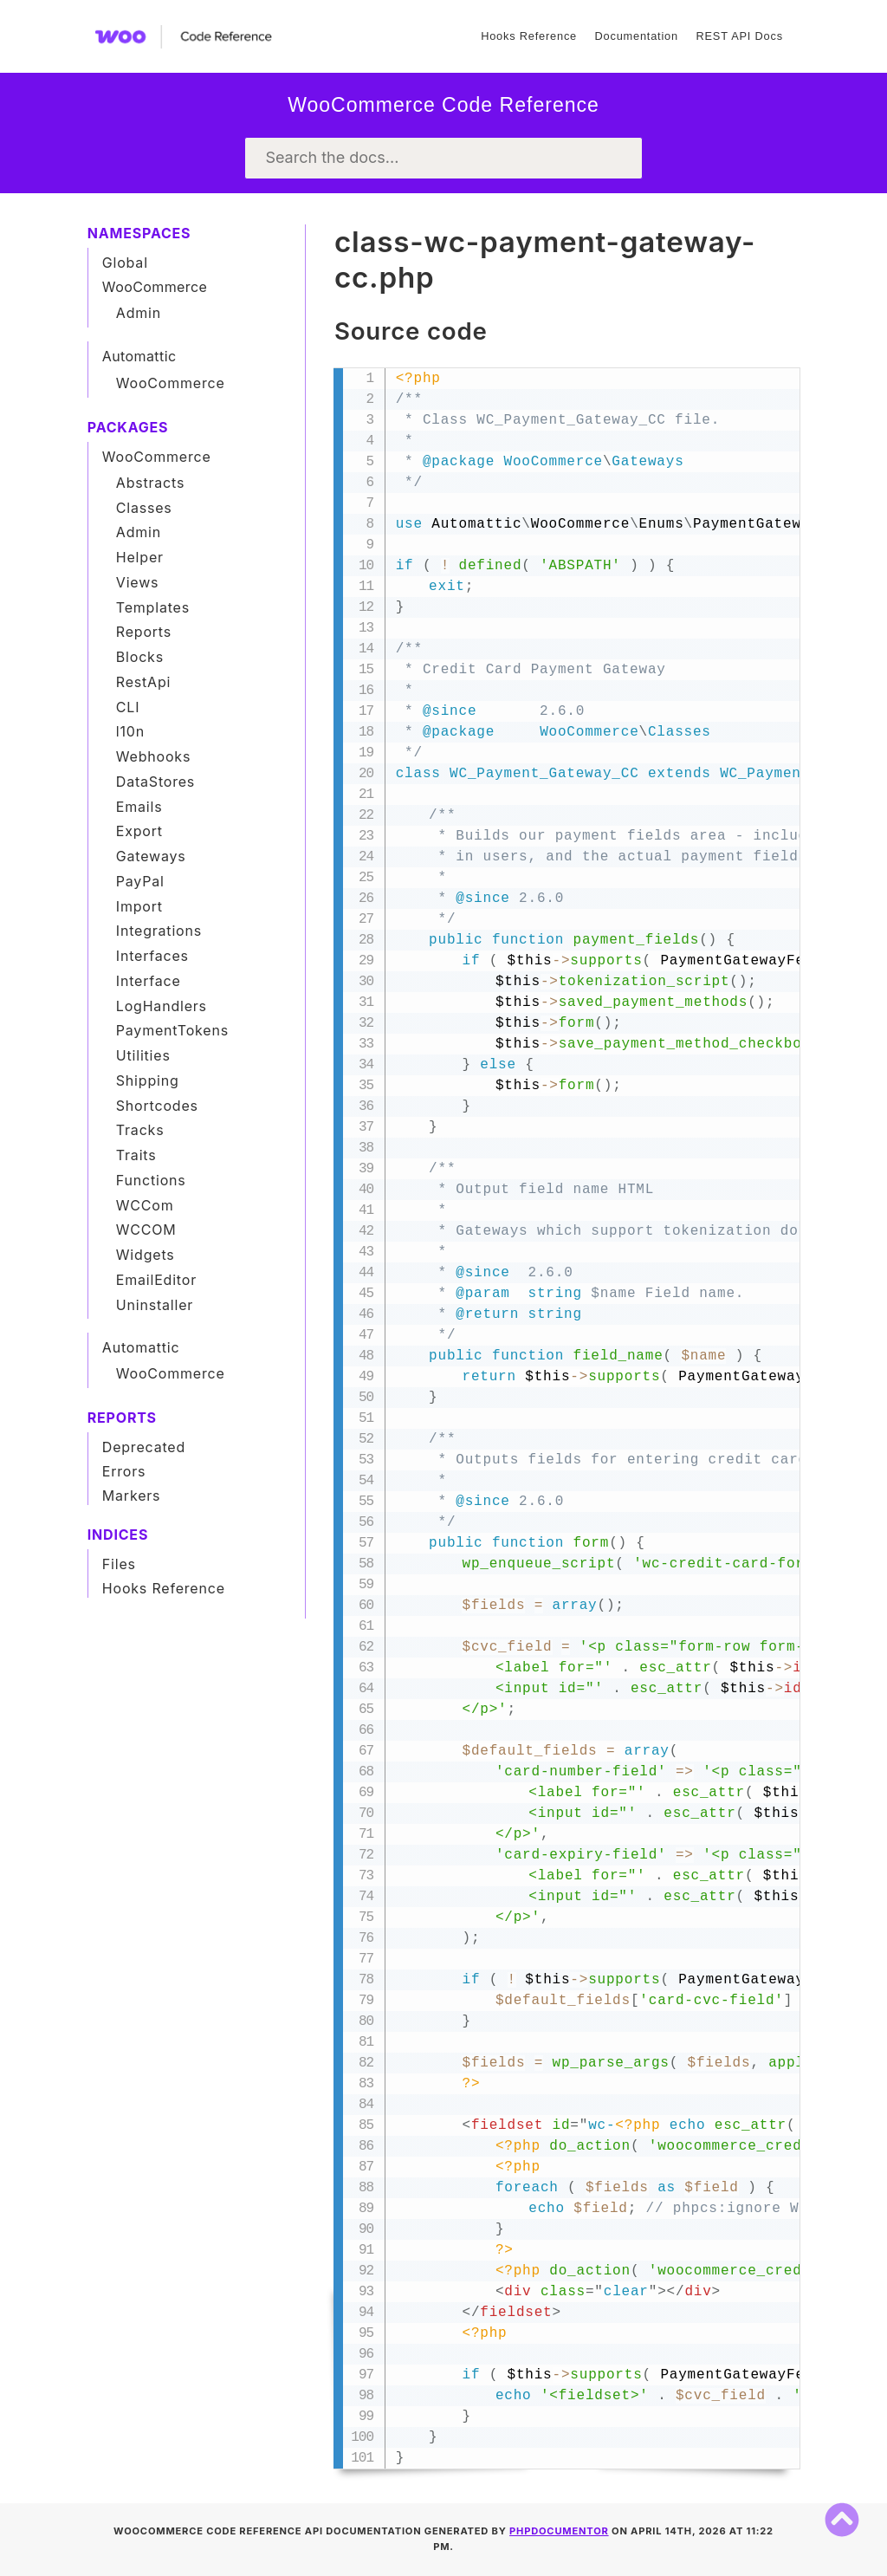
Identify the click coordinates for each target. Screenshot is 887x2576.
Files (119, 1564)
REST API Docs (739, 35)
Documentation (635, 35)
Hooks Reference (529, 35)
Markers (131, 1495)
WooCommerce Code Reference (443, 105)
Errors (124, 1471)
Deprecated (143, 1447)
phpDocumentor (559, 2531)
